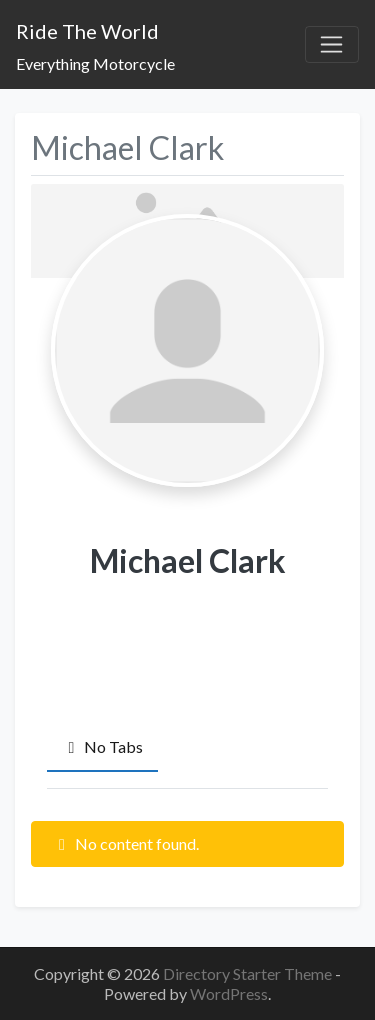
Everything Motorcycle (95, 63)
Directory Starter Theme (249, 973)
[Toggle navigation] (332, 45)
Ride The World (87, 31)
